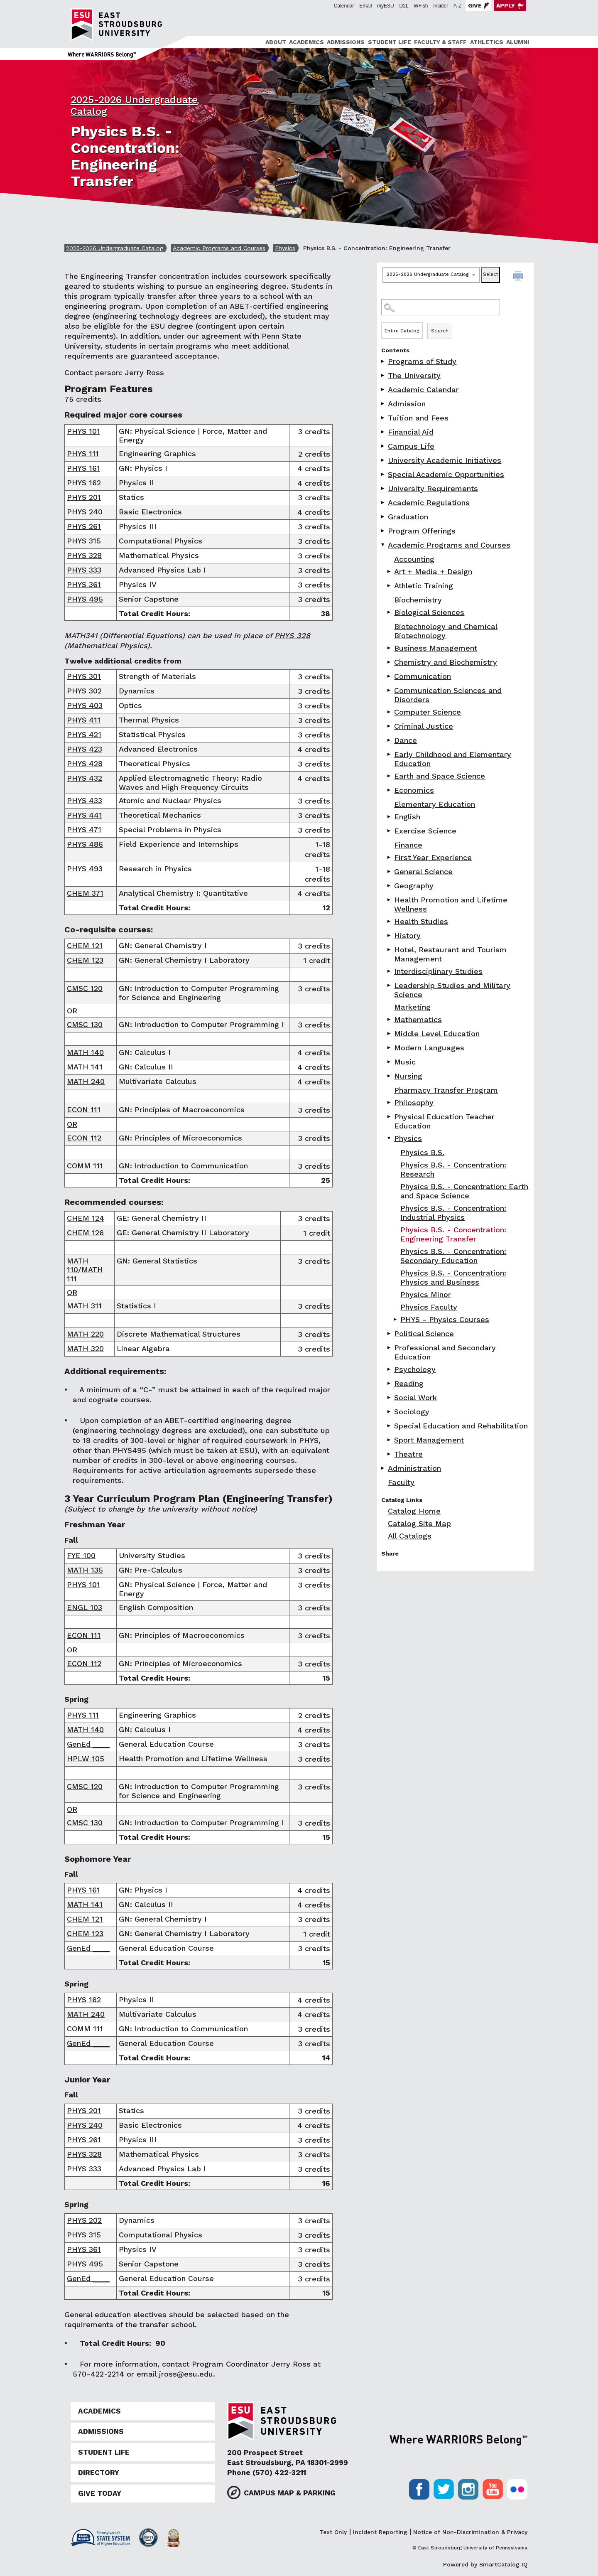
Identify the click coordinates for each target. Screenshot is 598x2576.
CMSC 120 (85, 988)
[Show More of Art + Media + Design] (389, 571)
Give (475, 5)
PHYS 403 (85, 705)
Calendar (344, 6)
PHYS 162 (84, 482)
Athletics (486, 42)
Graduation (408, 516)
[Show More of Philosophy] (389, 1102)
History (407, 935)
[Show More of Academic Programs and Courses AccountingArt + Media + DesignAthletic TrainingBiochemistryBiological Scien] (383, 545)
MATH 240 (86, 1081)
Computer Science (427, 712)
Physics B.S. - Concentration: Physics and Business (453, 1277)
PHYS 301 (84, 676)
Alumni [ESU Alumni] (517, 42)
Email (365, 6)
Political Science (424, 1333)
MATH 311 (84, 1305)
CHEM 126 (85, 1232)
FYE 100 (81, 1555)
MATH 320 (85, 1348)
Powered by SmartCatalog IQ (485, 2564)
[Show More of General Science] (389, 871)
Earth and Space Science (439, 776)
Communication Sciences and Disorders (448, 695)
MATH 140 (85, 1052)
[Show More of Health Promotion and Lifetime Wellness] (389, 900)
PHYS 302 (84, 690)
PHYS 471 (84, 829)
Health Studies (421, 921)
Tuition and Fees (418, 417)
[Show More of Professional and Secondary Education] (389, 1348)
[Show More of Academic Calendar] (383, 389)
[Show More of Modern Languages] (389, 1048)
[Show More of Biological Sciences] (389, 612)
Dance (405, 740)
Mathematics (418, 1019)
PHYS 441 (84, 815)
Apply (505, 5)
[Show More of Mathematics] (389, 1019)
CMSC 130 (85, 1024)
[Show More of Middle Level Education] (389, 1033)
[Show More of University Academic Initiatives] (383, 460)
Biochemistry (418, 599)
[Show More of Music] (389, 1062)
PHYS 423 (84, 749)
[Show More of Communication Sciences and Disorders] (389, 690)
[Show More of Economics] (389, 790)
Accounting (414, 559)
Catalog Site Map (419, 1523)
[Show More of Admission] (383, 404)
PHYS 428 (85, 763)
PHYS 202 (84, 2220)
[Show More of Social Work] (389, 1397)
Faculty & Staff (440, 42)
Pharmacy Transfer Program (446, 1090)
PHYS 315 (84, 540)
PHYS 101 (83, 431)
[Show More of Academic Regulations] (383, 502)
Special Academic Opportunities (446, 474)
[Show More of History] (389, 935)
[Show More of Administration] (383, 1468)
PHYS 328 (84, 555)
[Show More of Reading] (389, 1383)
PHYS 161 (83, 468)
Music (405, 1061)
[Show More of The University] (383, 375)
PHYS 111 (83, 453)
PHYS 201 (84, 497)
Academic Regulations (429, 502)
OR (72, 1010)
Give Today (99, 2493)
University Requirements (433, 488)
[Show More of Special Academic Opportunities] (383, 474)
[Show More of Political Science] (389, 1333)
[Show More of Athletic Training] (389, 586)
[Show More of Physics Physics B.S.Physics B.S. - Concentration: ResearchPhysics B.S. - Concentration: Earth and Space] (389, 1138)
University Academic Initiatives (444, 460)
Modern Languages (429, 1047)
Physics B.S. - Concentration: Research (453, 1169)
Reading (409, 1383)
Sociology (411, 1411)
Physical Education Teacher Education (444, 1121)
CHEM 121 (85, 945)
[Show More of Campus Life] (383, 446)
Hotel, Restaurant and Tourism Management (450, 954)
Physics (285, 248)
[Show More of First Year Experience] (389, 857)
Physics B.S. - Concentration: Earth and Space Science (464, 1191)
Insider (440, 6)
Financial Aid (411, 432)
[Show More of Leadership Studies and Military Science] (389, 985)
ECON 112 (84, 1137)
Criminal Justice (423, 726)
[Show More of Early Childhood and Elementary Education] (389, 754)
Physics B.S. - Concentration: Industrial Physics (453, 1213)
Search (439, 331)
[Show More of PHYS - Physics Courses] (396, 1319)
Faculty (401, 1482)
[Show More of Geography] (389, 886)
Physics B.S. (422, 1152)
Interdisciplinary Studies (438, 971)
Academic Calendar (423, 389)
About (275, 42)
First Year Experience (433, 857)
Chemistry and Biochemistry (445, 662)
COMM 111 (85, 1165)
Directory (98, 2472)
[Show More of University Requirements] (383, 488)
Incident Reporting (380, 2532)
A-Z (457, 6)
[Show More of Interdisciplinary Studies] (389, 971)
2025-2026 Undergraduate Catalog (114, 248)
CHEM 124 (85, 1218)
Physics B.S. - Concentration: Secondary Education (453, 1256)
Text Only (333, 2532)
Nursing (408, 1076)
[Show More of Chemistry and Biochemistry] (389, 662)
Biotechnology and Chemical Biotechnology (446, 631)
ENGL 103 (84, 1607)
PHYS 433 (84, 800)
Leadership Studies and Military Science (452, 990)
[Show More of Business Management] (389, 648)
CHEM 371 (85, 893)
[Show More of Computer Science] (389, 712)
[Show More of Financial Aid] (383, 432)
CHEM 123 (85, 960)
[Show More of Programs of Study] (383, 361)
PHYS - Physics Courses (444, 1319)
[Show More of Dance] (389, 740)
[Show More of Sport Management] (389, 1440)
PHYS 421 (84, 734)
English (407, 816)
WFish (421, 6)
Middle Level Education (437, 1033)
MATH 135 (85, 1570)
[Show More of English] (389, 817)
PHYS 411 (83, 719)
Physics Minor (425, 1294)
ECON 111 (83, 1109)
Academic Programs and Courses (219, 248)
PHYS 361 (84, 584)
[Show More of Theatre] (389, 1454)
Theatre (408, 1454)
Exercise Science (425, 830)
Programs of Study (422, 361)
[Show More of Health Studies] (389, 921)
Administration (414, 1468)
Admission (407, 403)
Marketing (412, 1007)
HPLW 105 (85, 1758)
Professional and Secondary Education (445, 1352)
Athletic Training (423, 585)
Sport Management (429, 1439)
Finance (408, 845)
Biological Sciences (429, 612)
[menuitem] (274, 42)
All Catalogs (409, 1535)
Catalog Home (414, 1511)
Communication (422, 676)
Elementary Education (434, 804)
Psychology (415, 1369)
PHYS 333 (84, 569)
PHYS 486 (85, 844)
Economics (414, 790)
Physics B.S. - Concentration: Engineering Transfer (453, 1234)
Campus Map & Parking (290, 2493)
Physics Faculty (428, 1307)
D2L (404, 6)
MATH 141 (85, 1066)
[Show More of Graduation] (383, 517)
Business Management (435, 648)
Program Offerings (422, 530)
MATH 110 (77, 1265)
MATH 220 (85, 1334)
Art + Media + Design (433, 571)
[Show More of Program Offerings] (383, 531)
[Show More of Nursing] (389, 1076)
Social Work (415, 1397)
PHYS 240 (85, 511)
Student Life (389, 42)
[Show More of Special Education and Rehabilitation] (389, 1426)
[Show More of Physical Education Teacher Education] (389, 1117)
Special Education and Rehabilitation (461, 1425)
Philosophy (414, 1102)
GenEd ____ (88, 1744)
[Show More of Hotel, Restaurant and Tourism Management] (389, 949)
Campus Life (411, 446)
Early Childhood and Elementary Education (452, 759)
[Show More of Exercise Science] (389, 831)
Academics (306, 42)
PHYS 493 (85, 868)
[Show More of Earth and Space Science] (389, 776)
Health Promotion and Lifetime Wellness (450, 904)
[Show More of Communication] (389, 676)
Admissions (346, 42)
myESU (385, 6)
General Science (423, 871)
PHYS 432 (84, 778)
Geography (414, 885)
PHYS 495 (85, 599)
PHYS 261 (84, 526)
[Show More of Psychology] (389, 1369)
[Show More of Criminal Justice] (389, 726)
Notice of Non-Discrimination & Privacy (470, 2532)
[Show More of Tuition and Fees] (383, 418)
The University (414, 375)
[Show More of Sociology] (389, 1412)
